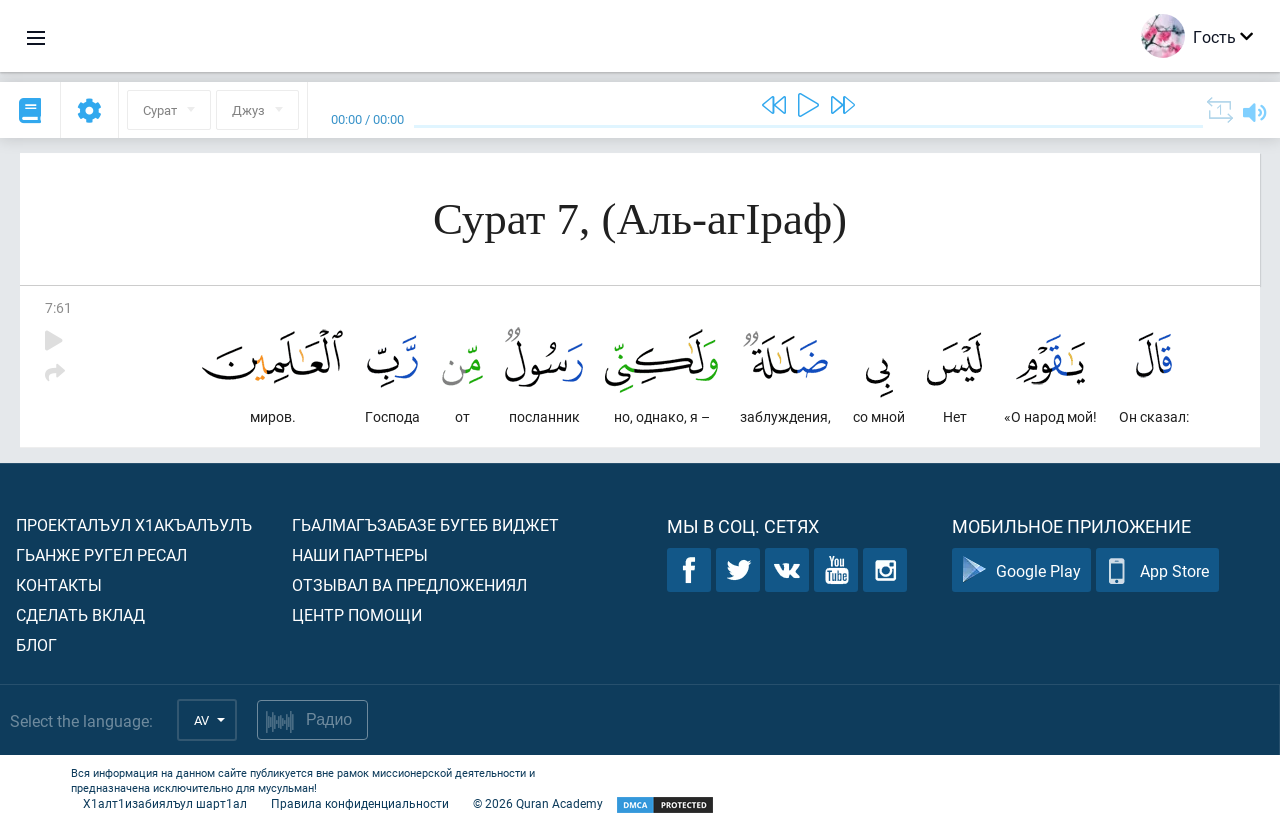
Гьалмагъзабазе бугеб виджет (425, 524)
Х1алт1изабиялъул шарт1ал (165, 803)
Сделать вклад (80, 614)
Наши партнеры (360, 554)
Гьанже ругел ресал (101, 554)
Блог (36, 644)
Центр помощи (357, 614)
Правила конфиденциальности (360, 803)
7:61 (58, 307)
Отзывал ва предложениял (409, 584)
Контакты (59, 584)
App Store (1157, 570)
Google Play (1021, 570)
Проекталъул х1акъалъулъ (134, 524)
